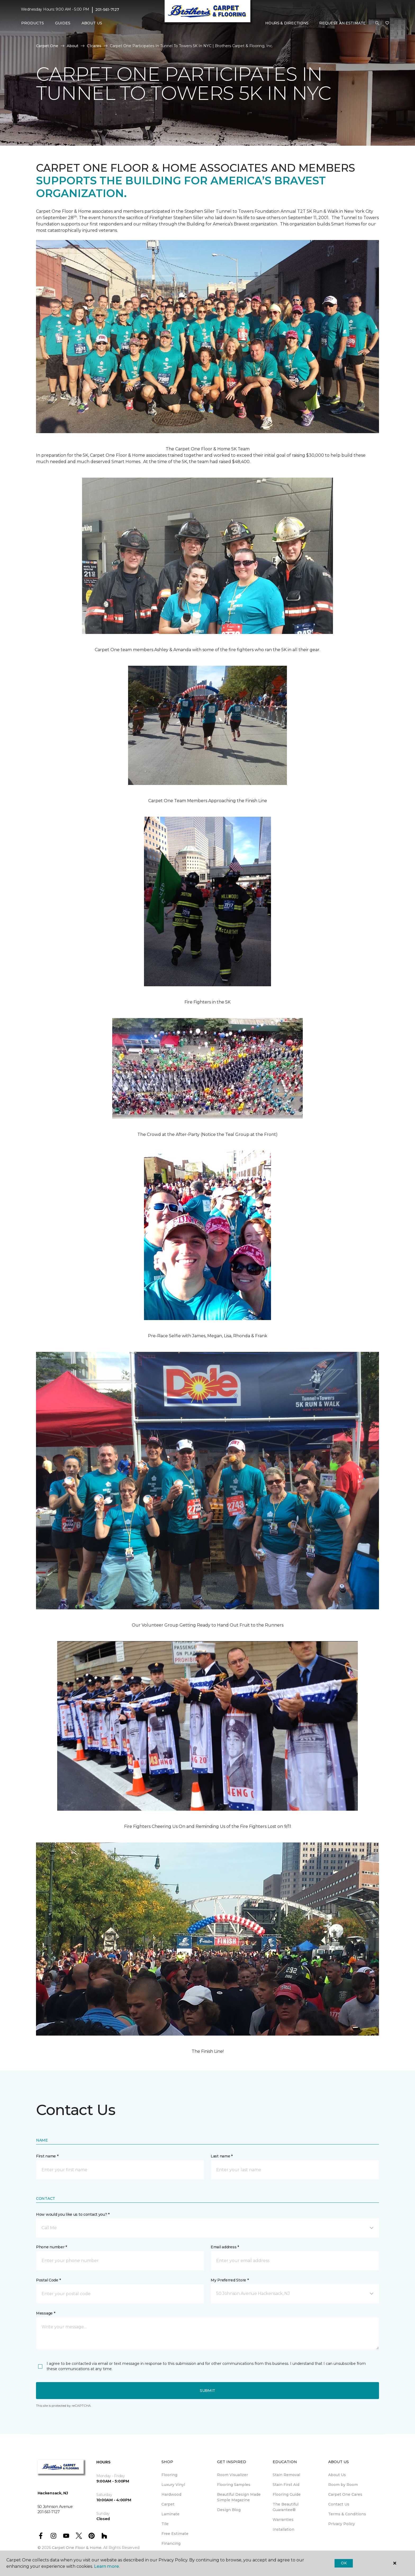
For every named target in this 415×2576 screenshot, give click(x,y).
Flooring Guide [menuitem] (287, 2494)
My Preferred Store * (230, 2280)
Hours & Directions (287, 23)
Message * (45, 2313)
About (72, 45)
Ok (343, 2563)
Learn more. (107, 2566)
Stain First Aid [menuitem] (286, 2484)
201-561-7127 (107, 9)
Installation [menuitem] (283, 2529)
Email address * (225, 2247)
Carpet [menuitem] (167, 2504)
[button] (377, 23)
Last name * (222, 2156)
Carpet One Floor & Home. (77, 2547)
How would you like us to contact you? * (73, 2214)
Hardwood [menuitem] (171, 2494)
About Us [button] (92, 23)
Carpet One (47, 45)
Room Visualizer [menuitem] (232, 2474)
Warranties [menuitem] (283, 2519)
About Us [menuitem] (337, 2474)
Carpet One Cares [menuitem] (345, 2494)
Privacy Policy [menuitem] (341, 2523)
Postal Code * (48, 2280)
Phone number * (51, 2247)
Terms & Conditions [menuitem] (347, 2514)
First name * (47, 2156)
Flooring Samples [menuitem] (233, 2484)
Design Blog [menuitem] (229, 2509)
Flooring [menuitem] (169, 2474)
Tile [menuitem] (165, 2523)
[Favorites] (387, 23)
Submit (207, 2390)
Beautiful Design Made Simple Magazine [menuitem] (239, 2497)
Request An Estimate (342, 23)
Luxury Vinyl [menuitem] (173, 2484)
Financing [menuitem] (171, 2543)
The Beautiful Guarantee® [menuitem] (286, 2507)
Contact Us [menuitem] (338, 2504)
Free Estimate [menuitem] (174, 2533)
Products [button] (32, 23)
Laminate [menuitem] (170, 2514)
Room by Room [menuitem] (343, 2484)
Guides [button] (62, 23)
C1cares (94, 45)
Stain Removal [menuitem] (286, 2474)
